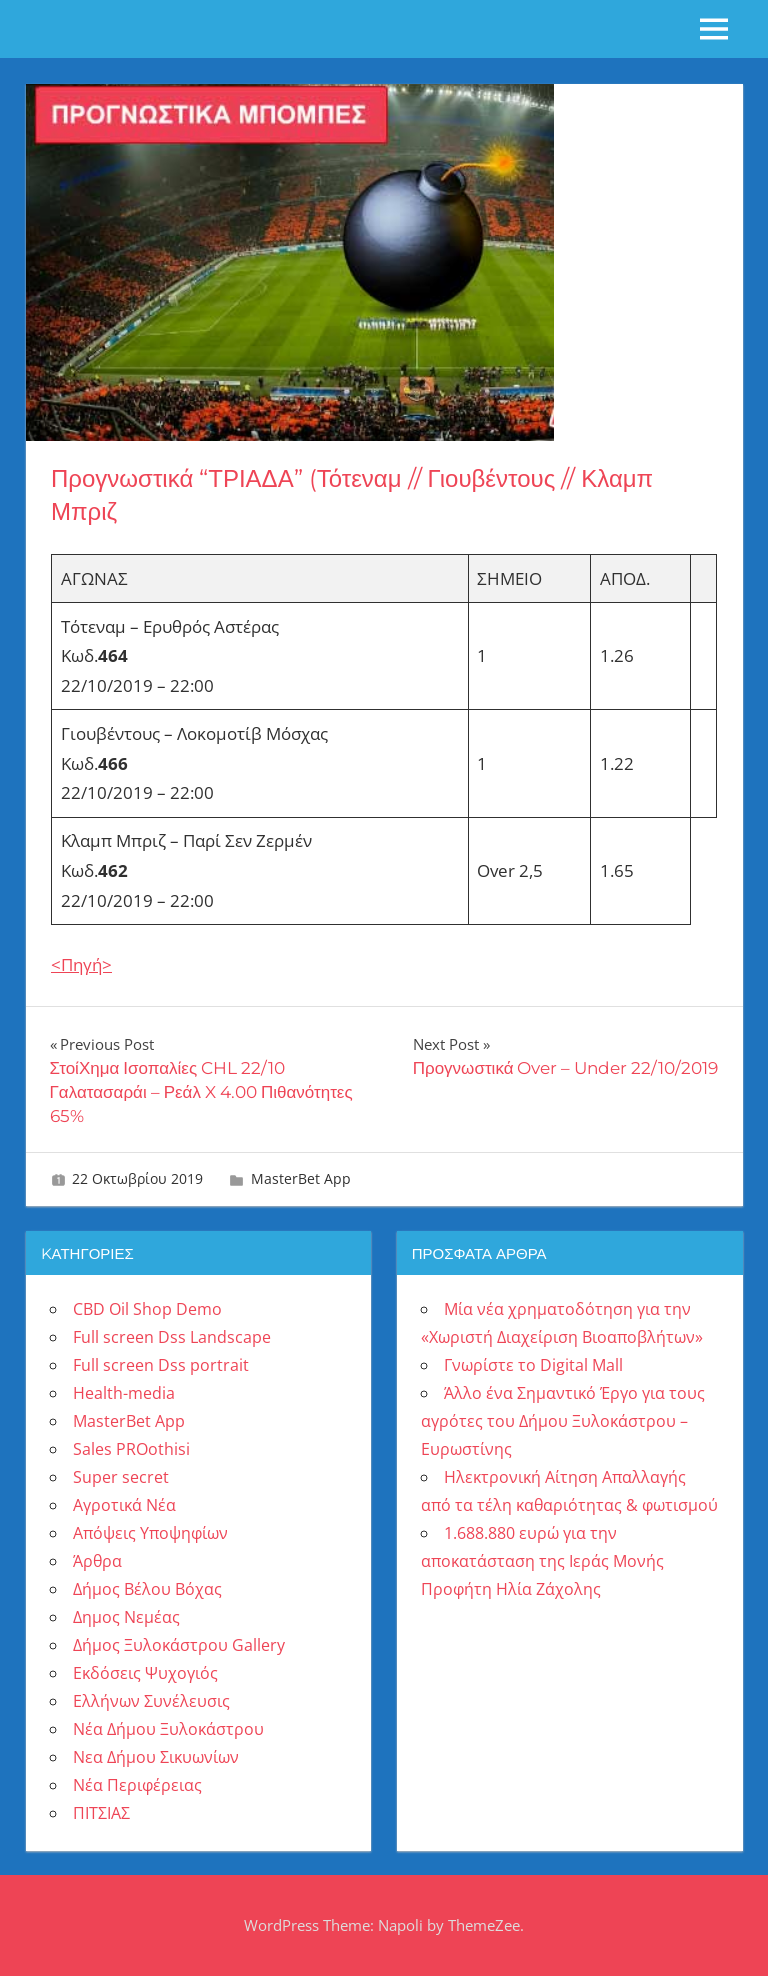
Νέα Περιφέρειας (137, 1785)
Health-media (124, 1393)
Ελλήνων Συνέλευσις (151, 1701)
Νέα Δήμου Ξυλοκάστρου (168, 1729)
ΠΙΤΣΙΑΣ (101, 1813)
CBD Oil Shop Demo (147, 1309)
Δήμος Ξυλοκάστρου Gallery (179, 1645)
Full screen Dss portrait (161, 1365)
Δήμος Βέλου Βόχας (147, 1589)
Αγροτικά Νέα (124, 1505)
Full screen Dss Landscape (172, 1337)
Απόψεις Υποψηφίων (150, 1533)
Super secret (121, 1477)
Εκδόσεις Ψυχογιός (145, 1673)
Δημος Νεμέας (126, 1617)
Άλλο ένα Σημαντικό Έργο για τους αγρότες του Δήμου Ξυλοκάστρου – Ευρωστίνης (563, 1421)
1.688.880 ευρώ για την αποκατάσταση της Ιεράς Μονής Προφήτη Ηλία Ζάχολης (542, 1561)
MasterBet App (301, 1178)
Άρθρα (97, 1561)
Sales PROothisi (131, 1449)
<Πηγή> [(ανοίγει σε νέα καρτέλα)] (81, 964)
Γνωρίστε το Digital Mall (533, 1365)
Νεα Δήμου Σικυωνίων (156, 1757)
